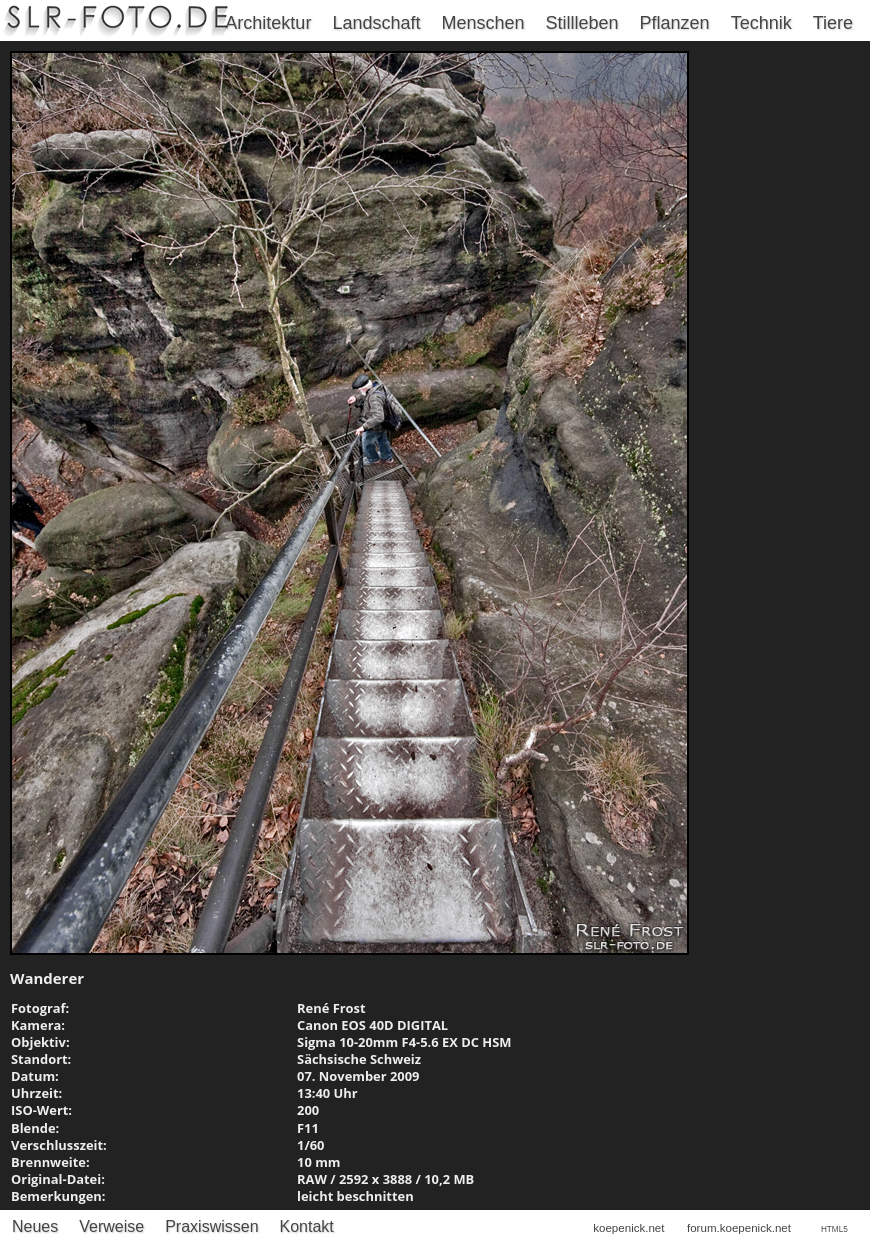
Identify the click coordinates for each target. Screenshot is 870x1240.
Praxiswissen (211, 1226)
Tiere (833, 23)
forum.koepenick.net (739, 1228)
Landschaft (376, 23)
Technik (761, 23)
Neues (35, 1226)
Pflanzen (675, 23)
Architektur (268, 23)
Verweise (111, 1226)
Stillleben (582, 23)
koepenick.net (628, 1228)
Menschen (482, 23)
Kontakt (307, 1226)
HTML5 (834, 1229)
